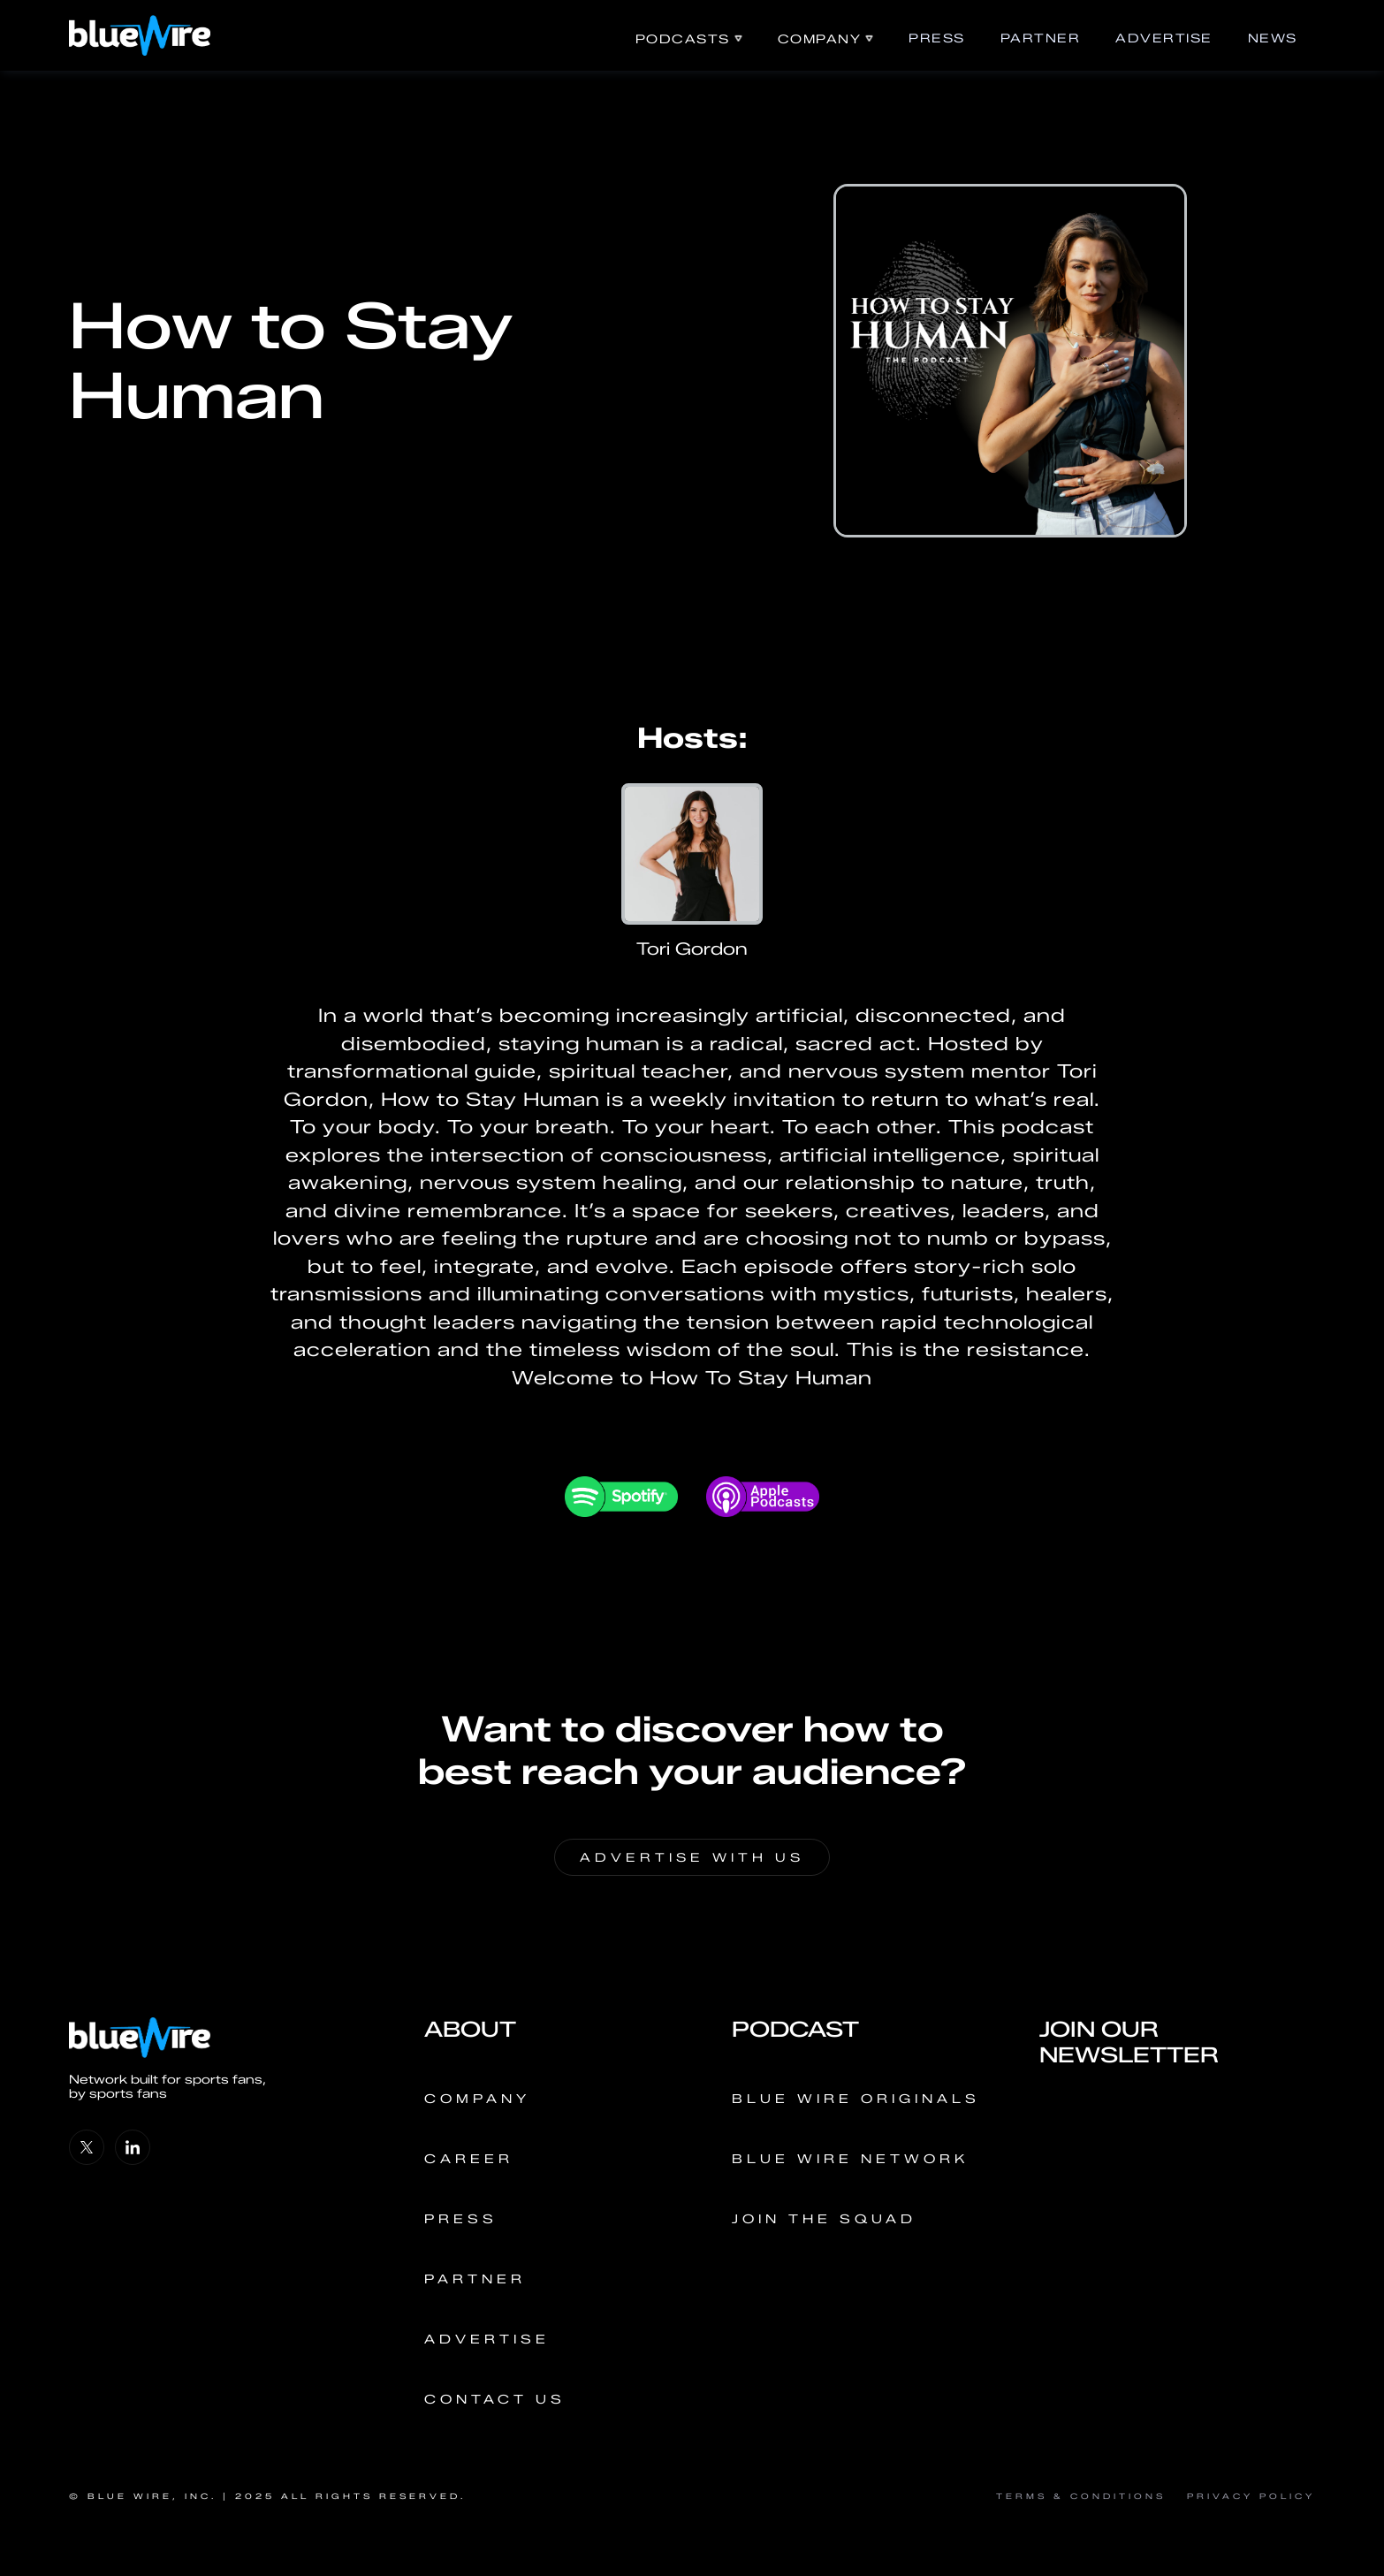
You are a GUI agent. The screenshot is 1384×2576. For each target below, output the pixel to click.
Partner (1040, 38)
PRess (937, 38)
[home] (139, 35)
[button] (689, 39)
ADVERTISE (1164, 38)
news (1272, 38)
